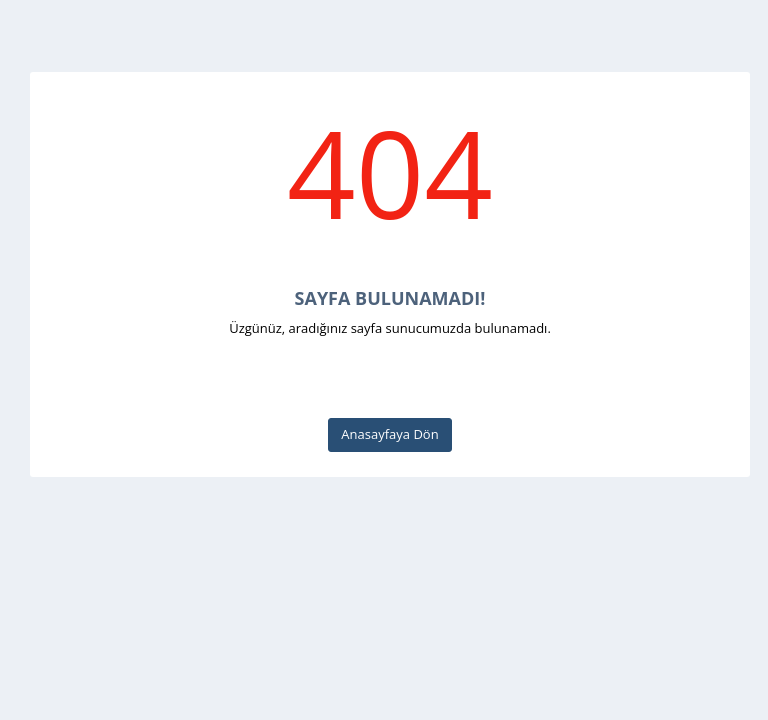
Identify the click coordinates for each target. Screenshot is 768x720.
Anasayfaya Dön (389, 434)
